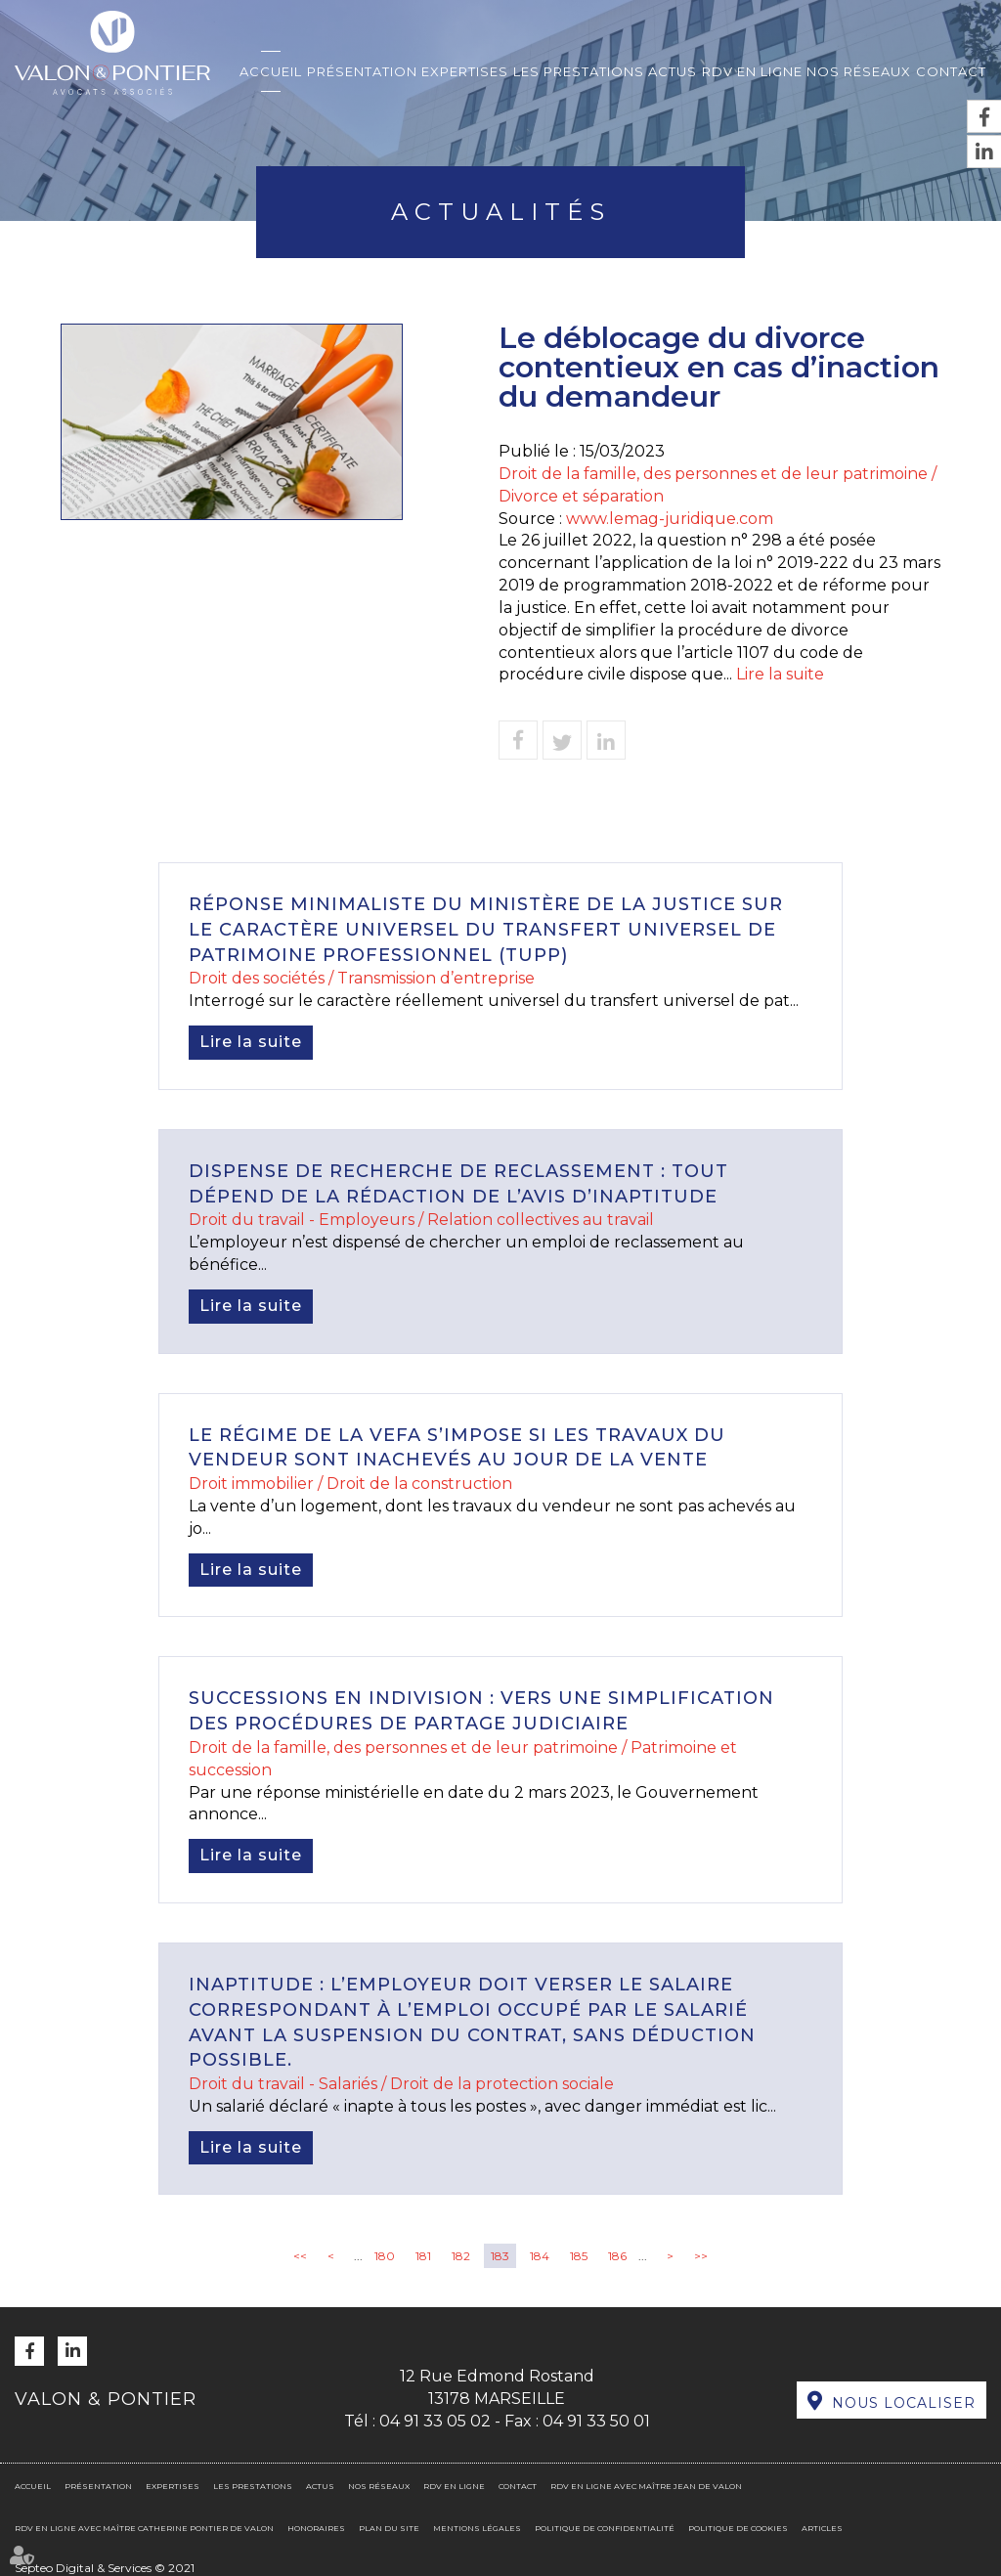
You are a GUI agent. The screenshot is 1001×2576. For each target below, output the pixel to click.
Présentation (362, 71)
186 (617, 2256)
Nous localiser (904, 2403)
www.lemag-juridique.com (669, 518)
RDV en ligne (752, 71)
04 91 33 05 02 (435, 2421)
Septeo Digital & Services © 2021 (105, 2567)
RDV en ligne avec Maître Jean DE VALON (646, 2486)
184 (539, 2256)
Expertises (464, 71)
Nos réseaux (858, 71)
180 (384, 2256)
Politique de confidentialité (605, 2528)
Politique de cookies (738, 2528)
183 (500, 2256)
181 (423, 2256)
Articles (822, 2528)
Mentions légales (477, 2528)
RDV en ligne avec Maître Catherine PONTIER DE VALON (144, 2528)
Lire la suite (780, 674)
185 (579, 2256)
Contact (951, 71)
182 (461, 2256)
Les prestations (578, 71)
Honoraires (316, 2528)
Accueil (270, 71)
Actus (672, 71)
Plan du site (389, 2528)
